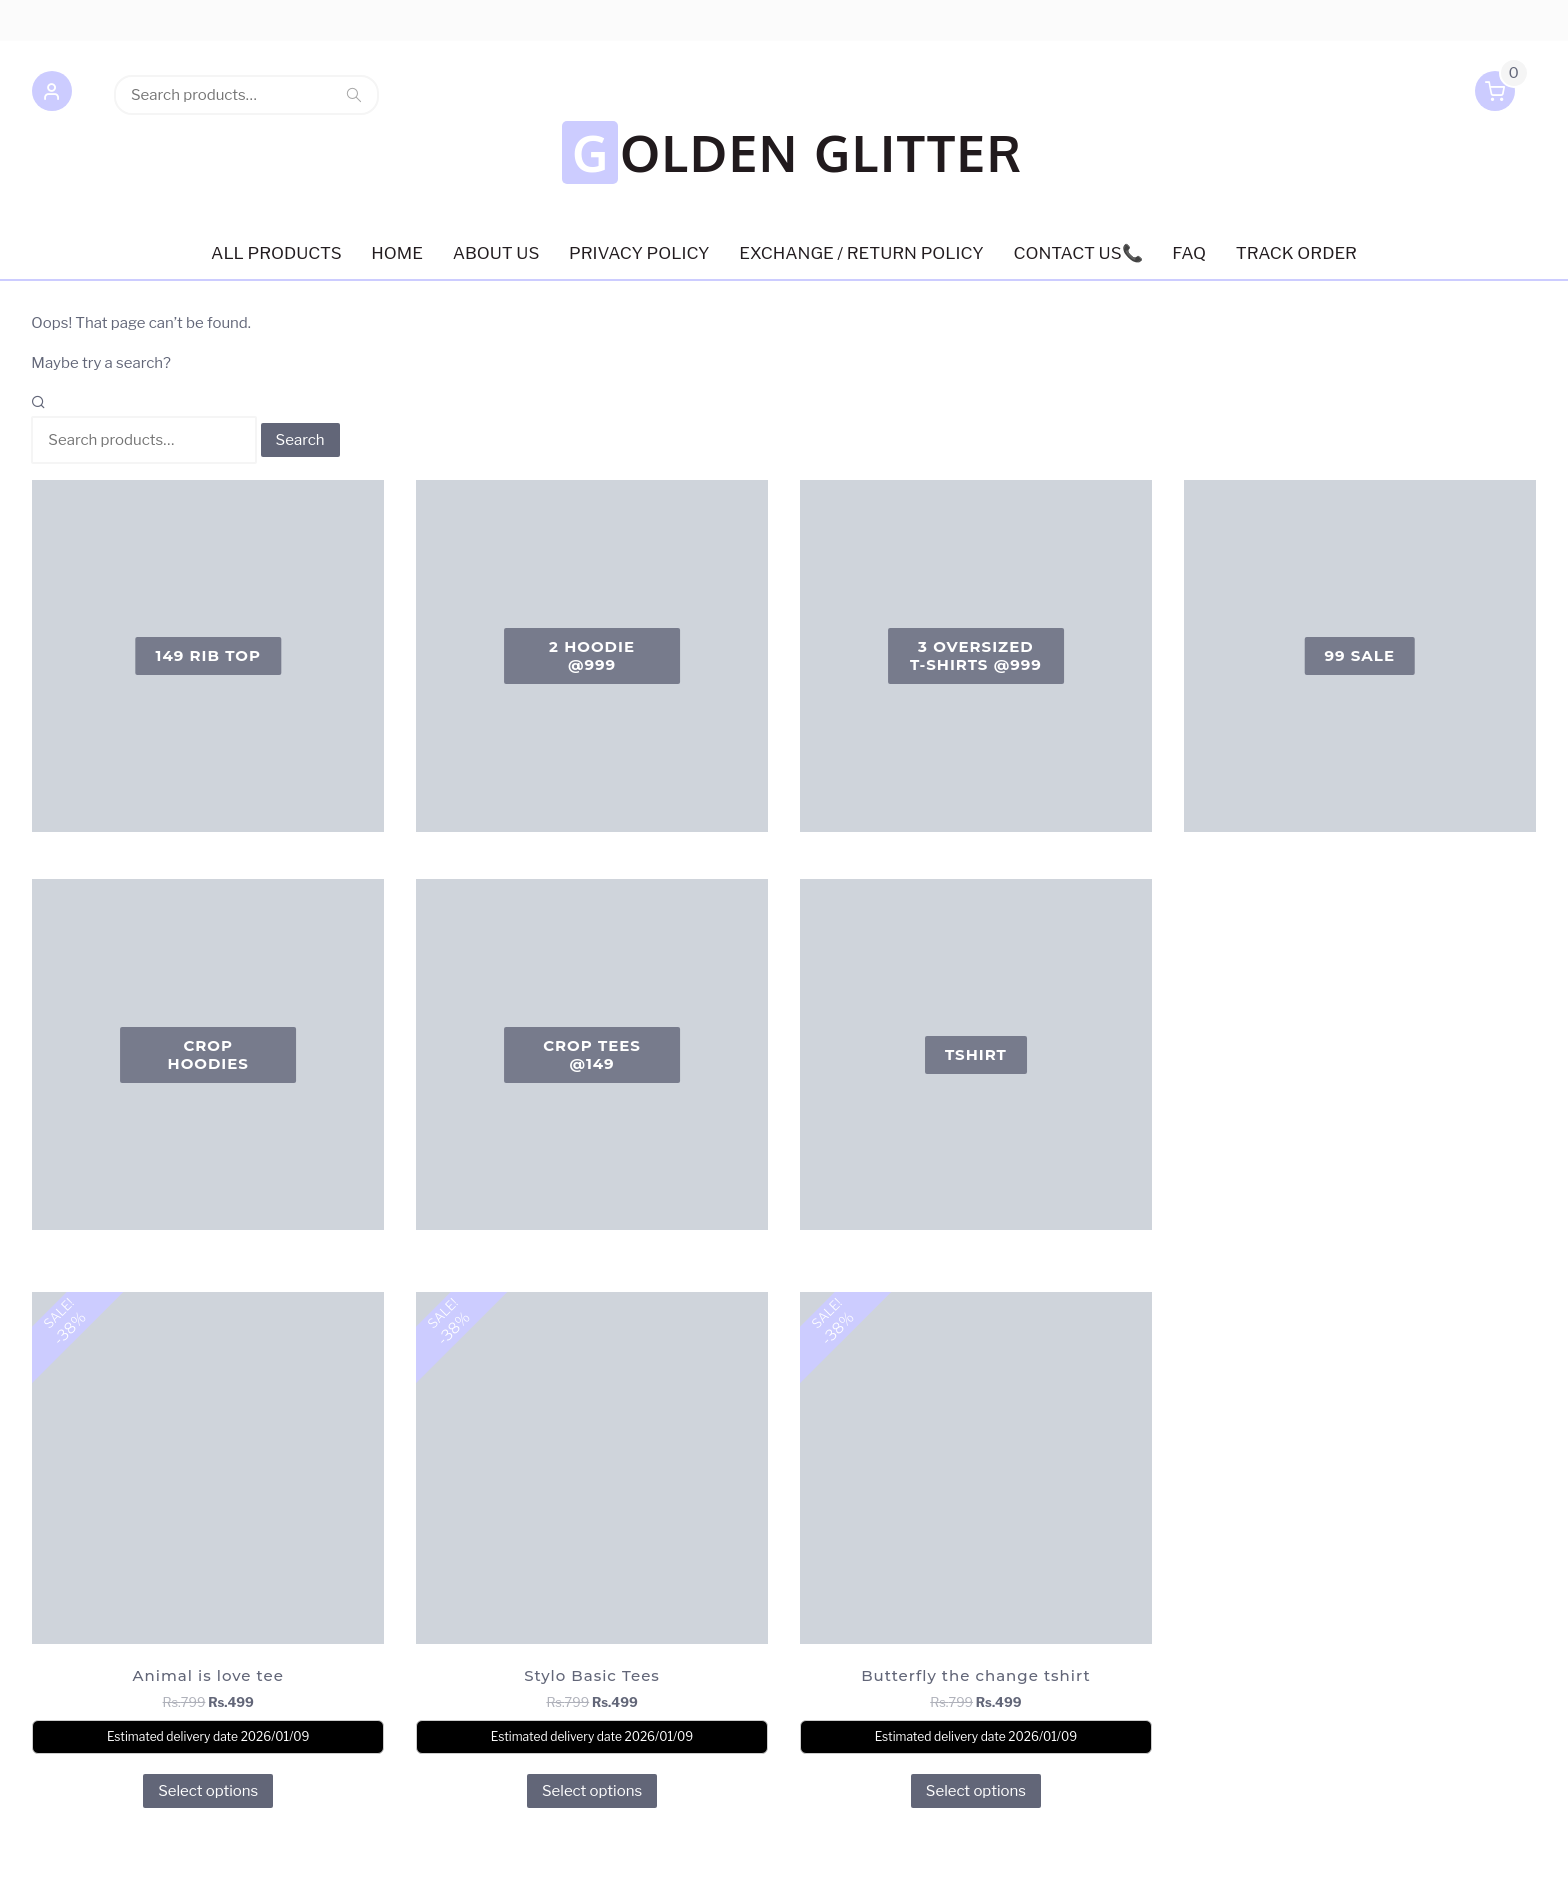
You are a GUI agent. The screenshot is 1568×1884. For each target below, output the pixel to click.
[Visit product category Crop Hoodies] (208, 985)
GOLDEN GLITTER (789, 82)
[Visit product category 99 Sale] (1360, 587)
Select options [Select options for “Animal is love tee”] (208, 1721)
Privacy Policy (639, 184)
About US (495, 184)
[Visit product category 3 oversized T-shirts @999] (976, 587)
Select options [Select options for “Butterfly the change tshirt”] (976, 1721)
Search (354, 95)
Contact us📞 (1078, 184)
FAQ (1190, 184)
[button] (51, 95)
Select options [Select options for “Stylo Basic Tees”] (592, 1721)
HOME (397, 184)
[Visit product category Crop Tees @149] (592, 985)
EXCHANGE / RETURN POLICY (861, 184)
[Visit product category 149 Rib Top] (208, 587)
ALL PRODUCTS (275, 184)
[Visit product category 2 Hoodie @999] (592, 587)
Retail (263, 1850)
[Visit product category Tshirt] (976, 985)
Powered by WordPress (107, 1850)
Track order (1297, 184)
